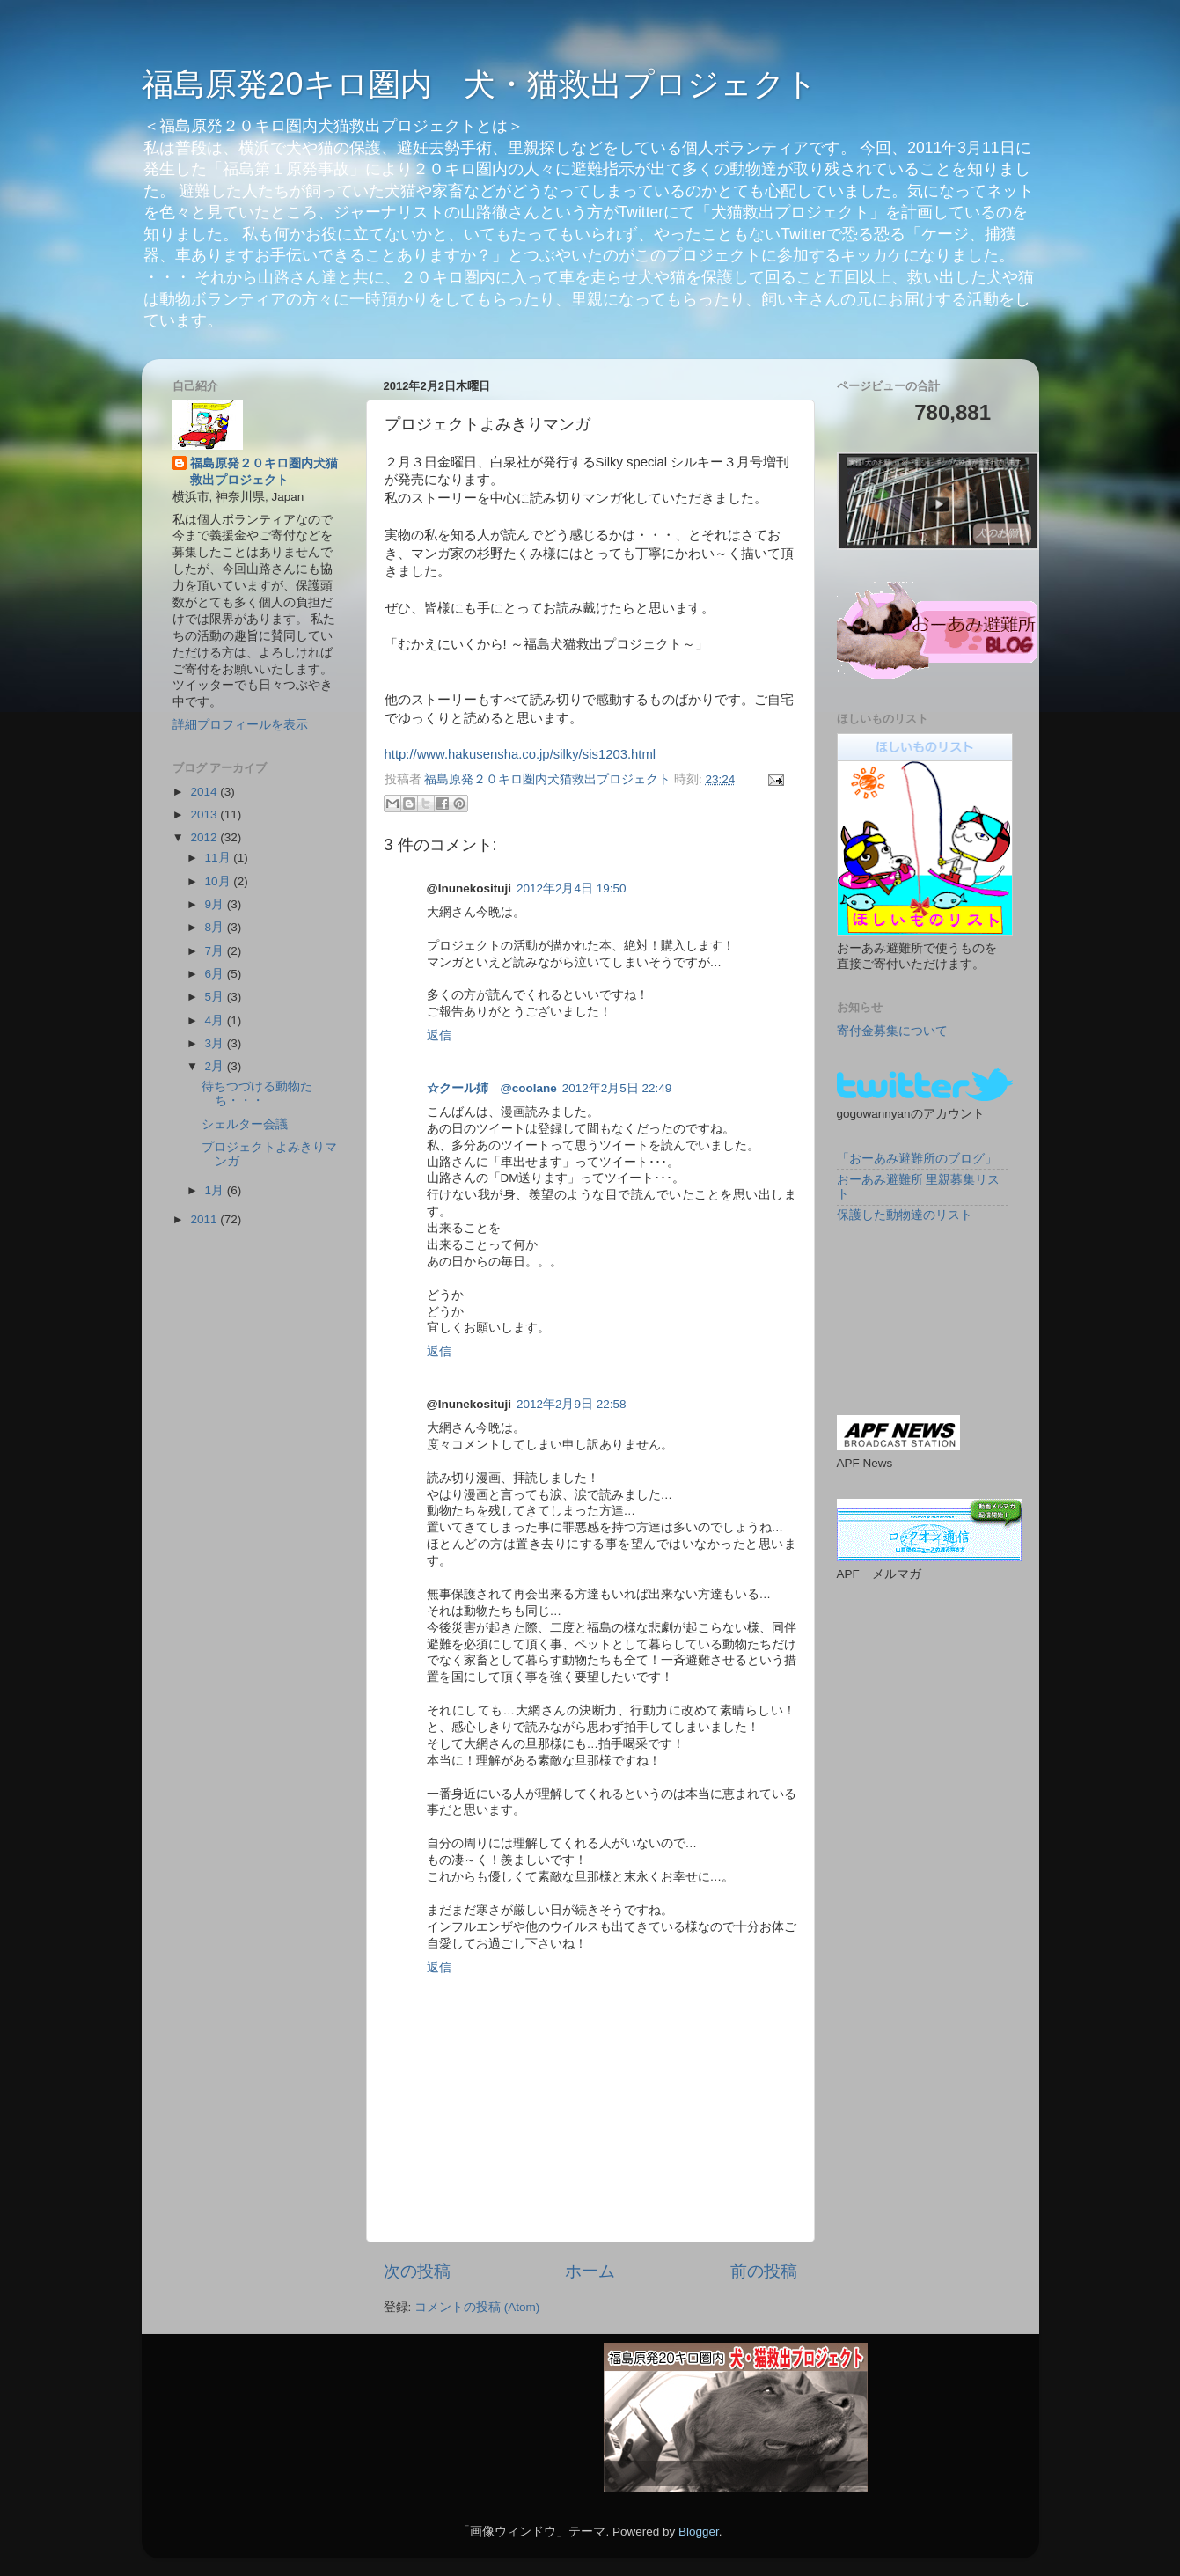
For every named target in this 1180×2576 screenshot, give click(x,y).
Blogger (698, 2531)
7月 (216, 951)
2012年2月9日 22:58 (572, 1404)
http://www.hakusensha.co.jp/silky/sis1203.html (520, 754)
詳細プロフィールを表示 (240, 724)
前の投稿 (763, 2271)
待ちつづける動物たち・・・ (257, 1093)
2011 (205, 1219)
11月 (219, 857)
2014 (205, 791)
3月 (216, 1043)
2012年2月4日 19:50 (572, 888)
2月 (216, 1066)
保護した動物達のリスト (904, 1215)
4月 (216, 1020)
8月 (216, 927)
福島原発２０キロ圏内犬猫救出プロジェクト (264, 472)
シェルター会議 (245, 1124)
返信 (439, 1035)
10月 (219, 881)
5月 (216, 996)
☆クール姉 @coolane (492, 1088)
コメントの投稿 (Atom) (476, 2307)
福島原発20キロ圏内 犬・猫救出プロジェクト (479, 84)
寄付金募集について (892, 1031)
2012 (205, 837)
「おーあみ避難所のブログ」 (917, 1158)
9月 (216, 904)
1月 (216, 1190)
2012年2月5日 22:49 (617, 1088)
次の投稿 (417, 2271)
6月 (216, 973)
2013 (205, 814)
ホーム (590, 2271)
